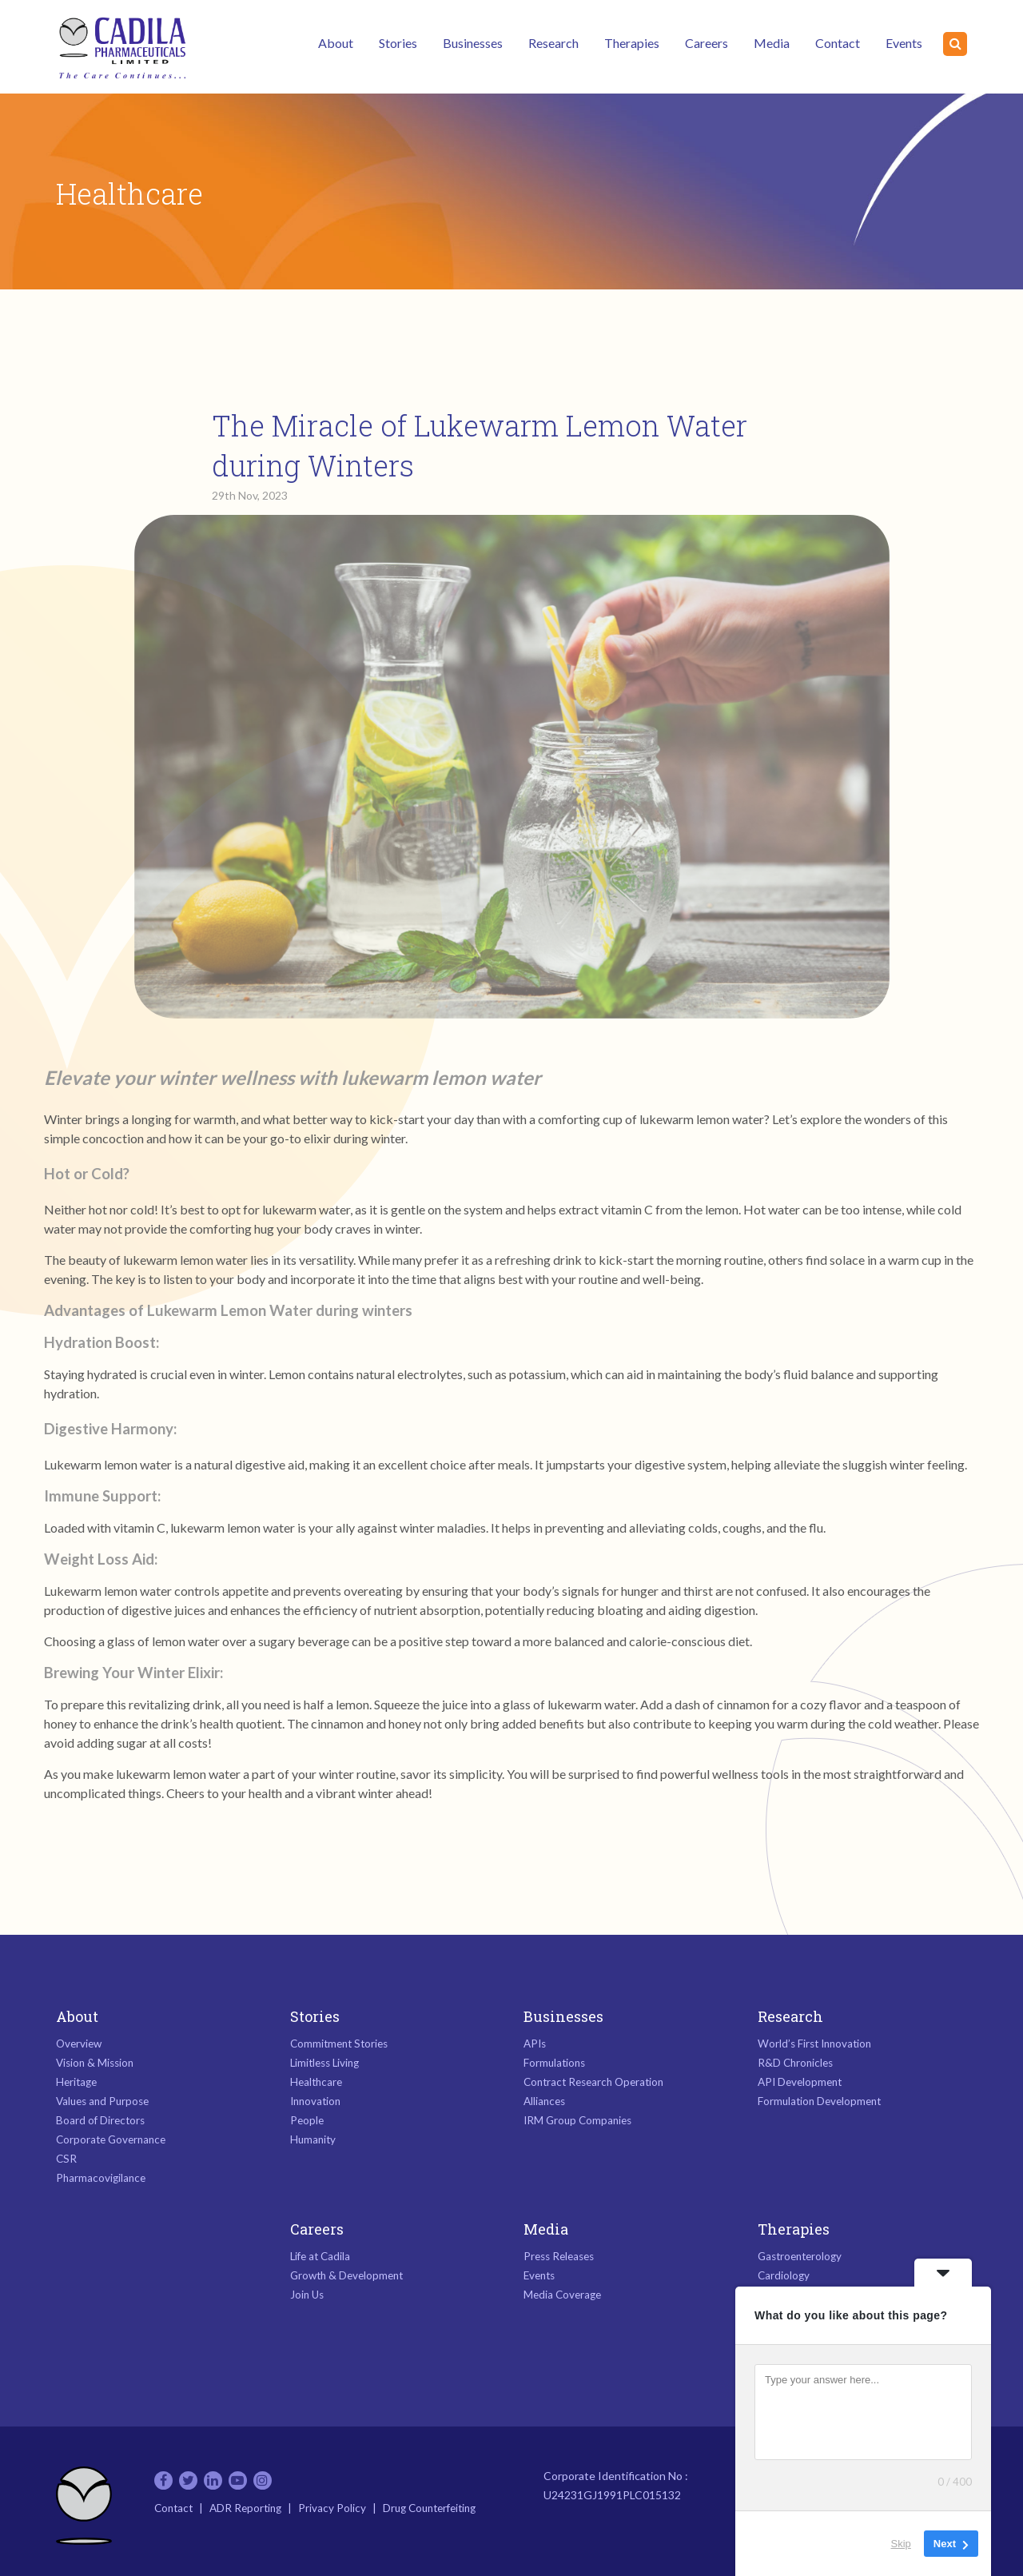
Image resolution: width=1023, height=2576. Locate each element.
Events (904, 42)
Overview (79, 2043)
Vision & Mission (94, 2062)
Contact (837, 42)
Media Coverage (562, 2294)
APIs (534, 2043)
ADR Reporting (245, 2508)
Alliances (544, 2101)
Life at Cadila (320, 2256)
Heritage (76, 2082)
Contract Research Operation (593, 2082)
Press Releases (558, 2256)
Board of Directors (100, 2120)
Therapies (631, 42)
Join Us (307, 2294)
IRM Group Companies (577, 2120)
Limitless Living (324, 2062)
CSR (66, 2158)
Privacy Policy (332, 2508)
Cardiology (784, 2275)
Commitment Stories (339, 2043)
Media (772, 42)
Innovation (315, 2101)
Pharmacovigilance (100, 2177)
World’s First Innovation (814, 2043)
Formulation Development (819, 2101)
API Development (800, 2082)
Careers (706, 42)
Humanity (313, 2139)
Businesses (473, 42)
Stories (398, 42)
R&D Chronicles (795, 2062)
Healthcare (316, 2082)
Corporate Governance (110, 2139)
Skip (901, 2544)
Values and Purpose (102, 2101)
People (307, 2120)
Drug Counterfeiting (429, 2508)
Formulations (554, 2062)
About (335, 42)
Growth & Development (346, 2275)
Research (553, 42)
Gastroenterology (800, 2256)
